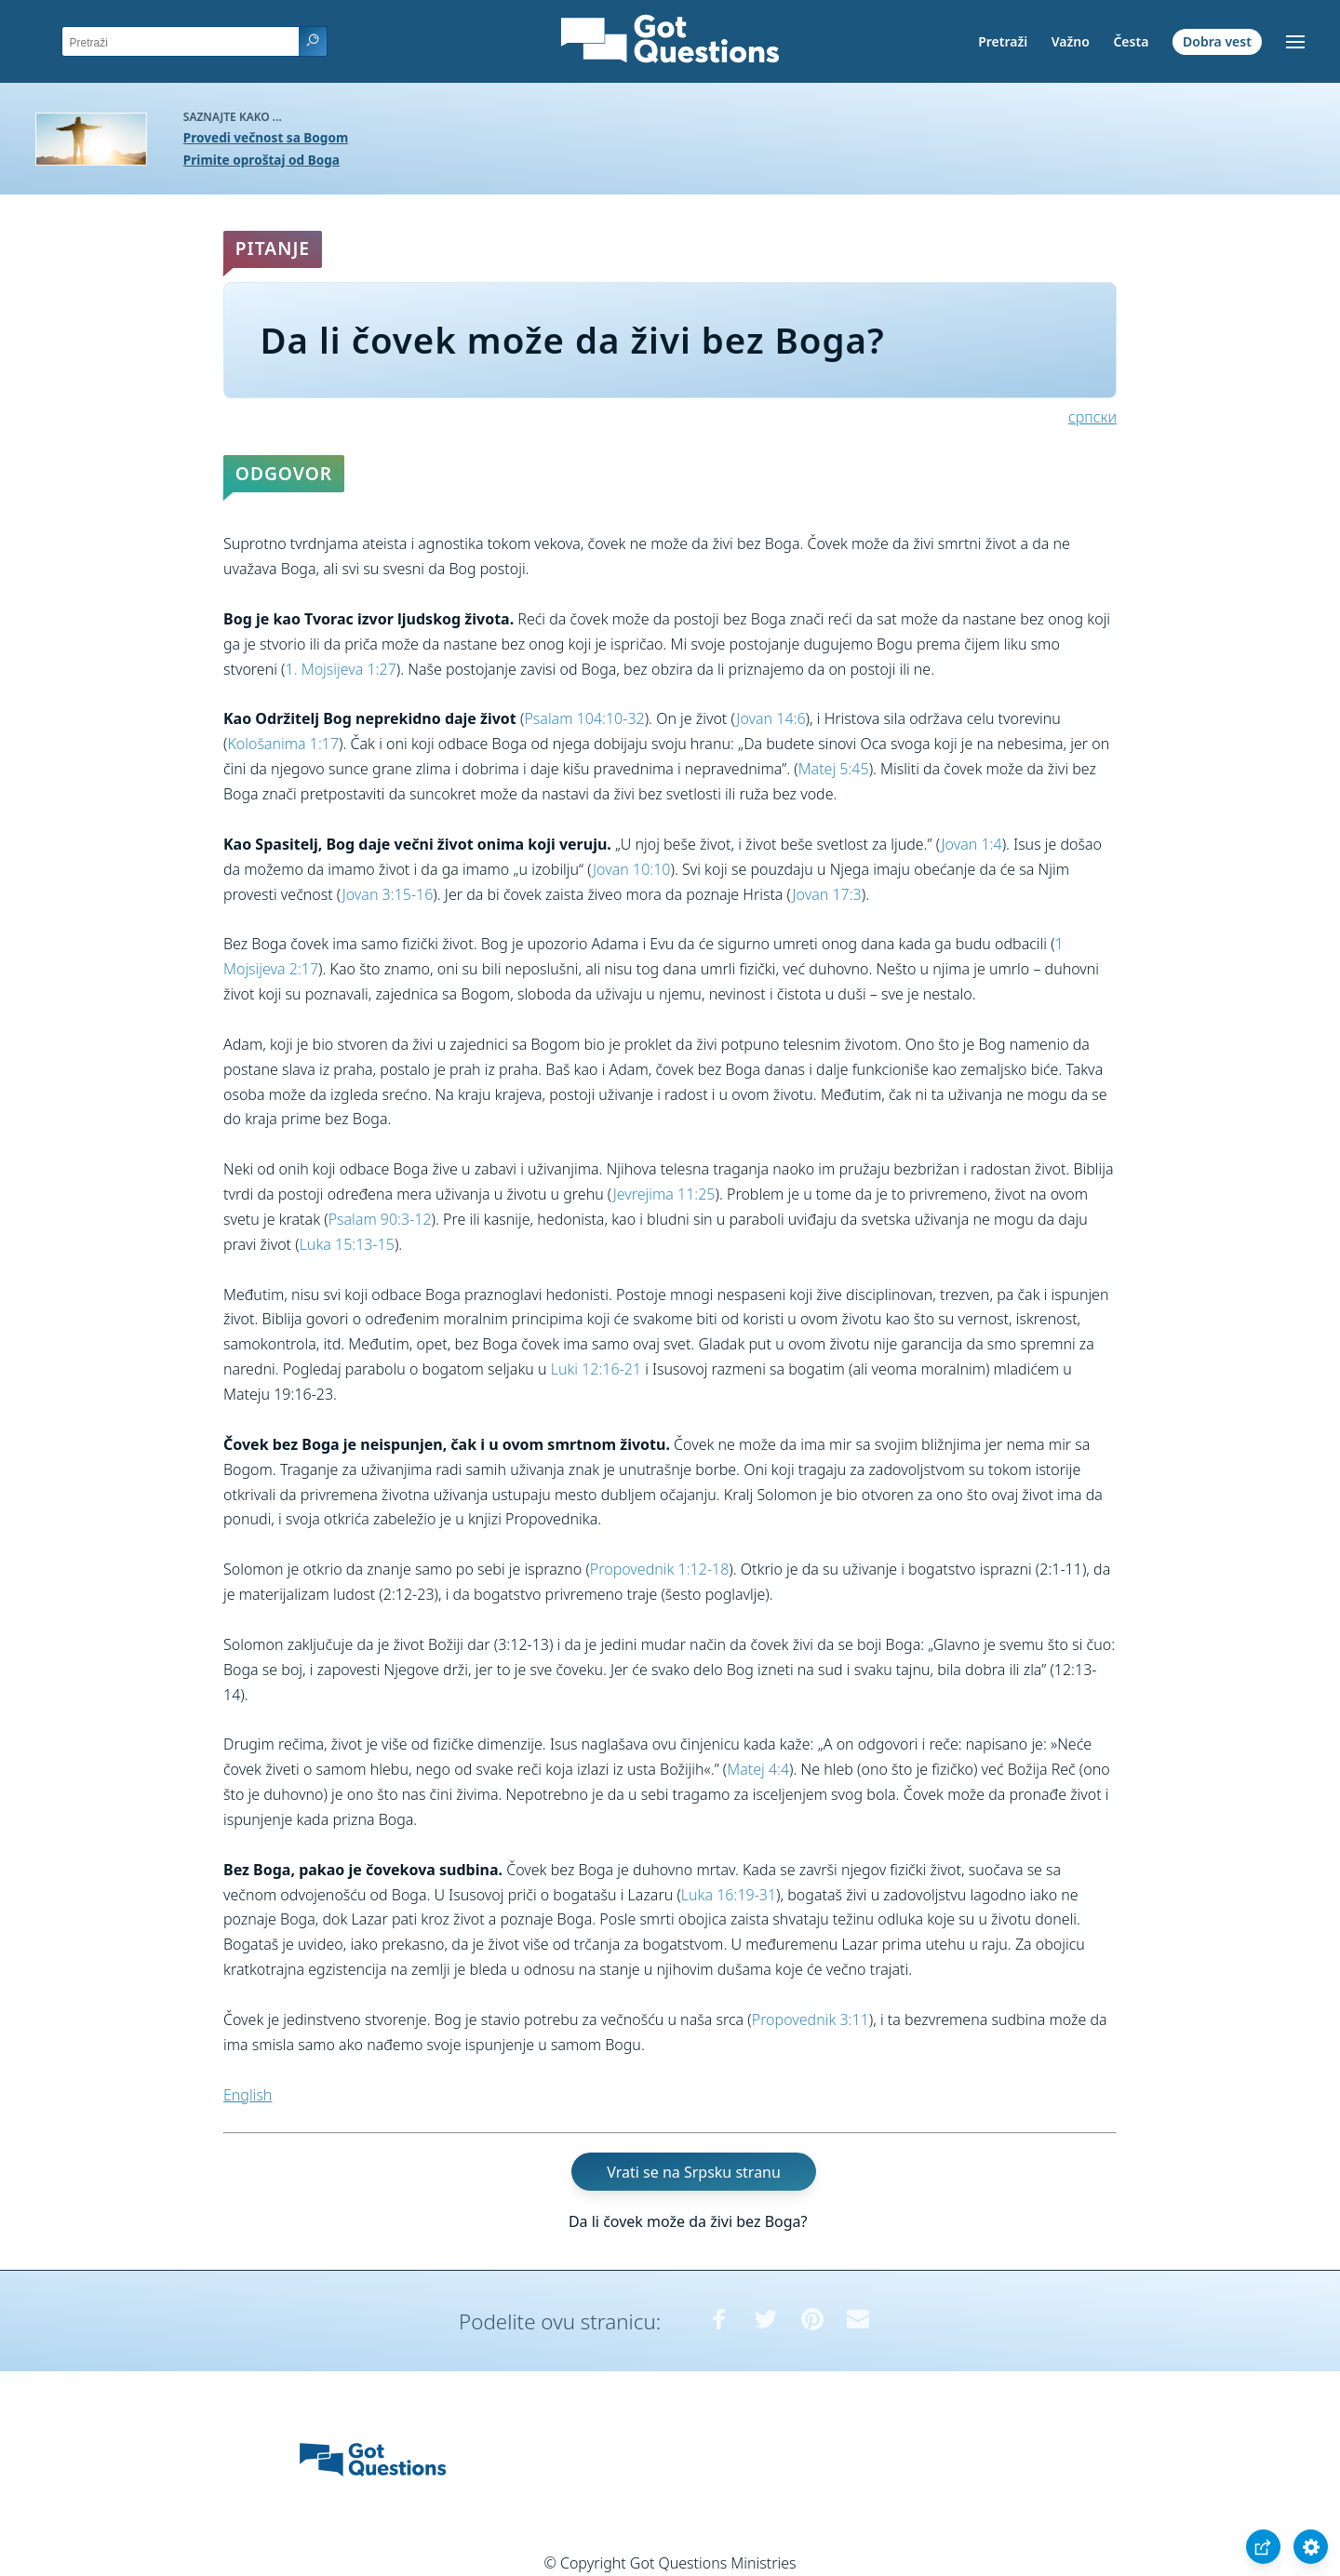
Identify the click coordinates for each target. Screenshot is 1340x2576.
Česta (1130, 41)
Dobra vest (1217, 41)
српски (1092, 417)
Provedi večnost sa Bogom (265, 137)
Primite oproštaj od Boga (261, 159)
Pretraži (1002, 41)
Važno (1071, 41)
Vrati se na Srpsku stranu (694, 2171)
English (247, 2095)
